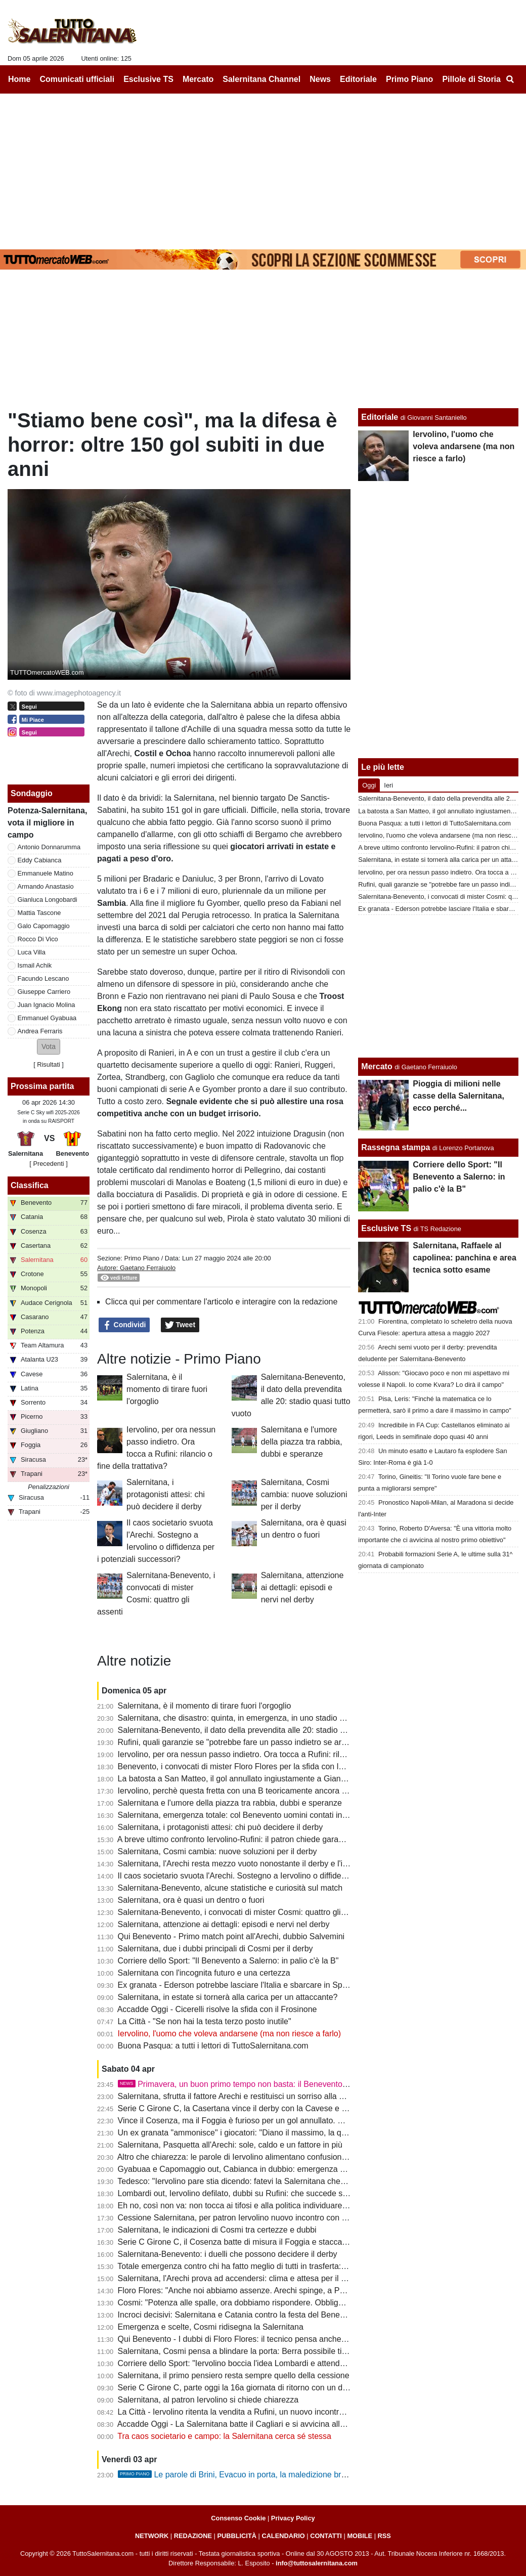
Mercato (376, 1066)
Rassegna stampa (395, 1147)
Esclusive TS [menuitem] (148, 79)
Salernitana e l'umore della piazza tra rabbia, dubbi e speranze (301, 1441)
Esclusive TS (386, 1228)
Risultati (48, 1064)
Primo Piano (141, 1258)
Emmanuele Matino (45, 873)
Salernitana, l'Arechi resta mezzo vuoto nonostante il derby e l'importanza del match (268, 1863)
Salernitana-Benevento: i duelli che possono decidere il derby (227, 2254)
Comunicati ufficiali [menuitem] (77, 79)
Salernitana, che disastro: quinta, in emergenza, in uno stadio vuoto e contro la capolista (275, 1718)
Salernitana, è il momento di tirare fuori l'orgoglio (166, 1389)
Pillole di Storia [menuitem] (471, 79)
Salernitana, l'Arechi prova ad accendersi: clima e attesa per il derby (240, 2278)
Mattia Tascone (39, 912)
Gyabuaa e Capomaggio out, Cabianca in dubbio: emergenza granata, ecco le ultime (269, 2169)
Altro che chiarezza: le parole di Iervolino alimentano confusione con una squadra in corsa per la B (293, 2157)
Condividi (124, 1325)
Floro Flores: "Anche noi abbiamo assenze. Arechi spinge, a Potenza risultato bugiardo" (274, 2290)
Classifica (30, 1185)
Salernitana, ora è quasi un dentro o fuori (191, 1900)
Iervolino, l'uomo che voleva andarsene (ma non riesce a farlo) (229, 2033)
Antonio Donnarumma (49, 847)
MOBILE (359, 2536)
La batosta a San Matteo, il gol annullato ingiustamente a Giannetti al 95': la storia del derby (282, 1778)
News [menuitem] (320, 79)
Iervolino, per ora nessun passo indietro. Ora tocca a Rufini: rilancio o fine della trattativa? (278, 1754)
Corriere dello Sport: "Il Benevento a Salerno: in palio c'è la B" (228, 1960)
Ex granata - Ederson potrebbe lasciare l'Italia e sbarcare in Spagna (239, 1985)
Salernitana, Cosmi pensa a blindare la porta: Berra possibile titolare (240, 2351)
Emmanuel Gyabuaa (47, 1018)
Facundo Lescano (43, 978)
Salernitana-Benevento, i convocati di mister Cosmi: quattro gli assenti (243, 1912)
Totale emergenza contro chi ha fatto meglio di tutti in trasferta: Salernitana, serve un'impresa (283, 2266)
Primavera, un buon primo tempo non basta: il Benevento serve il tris (250, 2084)
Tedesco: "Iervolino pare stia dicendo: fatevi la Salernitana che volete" (242, 2181)
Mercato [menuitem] (198, 79)
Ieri (388, 785)
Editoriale (379, 417)
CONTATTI (326, 2536)
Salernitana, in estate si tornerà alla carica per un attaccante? (228, 1997)
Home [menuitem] (19, 79)
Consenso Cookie (238, 2518)
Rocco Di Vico (38, 939)
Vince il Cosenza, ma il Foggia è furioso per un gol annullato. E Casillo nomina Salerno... (276, 2120)
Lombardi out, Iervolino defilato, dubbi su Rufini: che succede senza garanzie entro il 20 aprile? (288, 2193)
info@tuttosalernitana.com (317, 2563)
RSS (384, 2536)
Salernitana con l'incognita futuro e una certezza (204, 1973)
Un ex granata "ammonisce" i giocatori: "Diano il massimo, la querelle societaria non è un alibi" (287, 2132)
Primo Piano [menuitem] (409, 79)
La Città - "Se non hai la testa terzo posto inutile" (204, 2021)
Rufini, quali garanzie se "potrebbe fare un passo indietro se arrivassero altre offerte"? (271, 1742)
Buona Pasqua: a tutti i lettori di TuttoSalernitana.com (213, 2045)
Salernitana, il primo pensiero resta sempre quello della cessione (233, 2375)
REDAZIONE (193, 2536)
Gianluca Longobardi (47, 899)
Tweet (180, 1325)
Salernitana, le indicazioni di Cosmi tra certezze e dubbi (217, 2229)
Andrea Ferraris (40, 1031)
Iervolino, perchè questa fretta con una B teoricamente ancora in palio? (245, 1790)
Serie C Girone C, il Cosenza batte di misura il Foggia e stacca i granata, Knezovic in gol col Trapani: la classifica (320, 2242)
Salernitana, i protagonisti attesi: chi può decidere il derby (165, 1494)
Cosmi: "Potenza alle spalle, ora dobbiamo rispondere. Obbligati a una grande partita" (271, 2302)
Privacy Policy (293, 2518)
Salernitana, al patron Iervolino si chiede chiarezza (208, 2399)
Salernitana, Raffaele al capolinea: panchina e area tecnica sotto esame (464, 1257)
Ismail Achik (35, 965)
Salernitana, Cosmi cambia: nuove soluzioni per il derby (304, 1494)
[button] (48, 1047)
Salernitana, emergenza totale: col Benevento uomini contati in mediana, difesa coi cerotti (278, 1815)
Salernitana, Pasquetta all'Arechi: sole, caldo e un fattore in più (230, 2145)
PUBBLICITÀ (236, 2536)
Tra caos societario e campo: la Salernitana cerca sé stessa (224, 2436)
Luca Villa (32, 952)
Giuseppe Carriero (44, 991)
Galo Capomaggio (44, 926)
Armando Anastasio (46, 886)
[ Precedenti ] (48, 1163)
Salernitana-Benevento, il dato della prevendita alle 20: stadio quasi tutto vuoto (259, 1730)
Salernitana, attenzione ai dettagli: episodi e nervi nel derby (302, 1587)
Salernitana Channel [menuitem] (261, 79)
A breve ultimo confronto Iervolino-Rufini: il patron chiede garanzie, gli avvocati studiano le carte (288, 1839)
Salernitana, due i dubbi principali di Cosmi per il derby (215, 1948)
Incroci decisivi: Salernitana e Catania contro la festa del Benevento (239, 2314)
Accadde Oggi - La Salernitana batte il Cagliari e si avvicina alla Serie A (245, 2424)
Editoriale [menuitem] (358, 79)
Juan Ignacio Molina (46, 1005)
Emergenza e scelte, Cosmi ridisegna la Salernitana (210, 2327)
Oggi (369, 785)
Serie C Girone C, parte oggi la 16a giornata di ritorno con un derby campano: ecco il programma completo (309, 2387)
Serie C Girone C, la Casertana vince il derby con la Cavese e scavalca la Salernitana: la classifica (294, 2108)
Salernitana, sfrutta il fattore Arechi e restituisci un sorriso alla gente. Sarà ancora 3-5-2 (273, 2096)
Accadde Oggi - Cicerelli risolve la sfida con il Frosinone (217, 2009)
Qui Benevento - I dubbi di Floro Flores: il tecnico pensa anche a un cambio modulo (267, 2339)
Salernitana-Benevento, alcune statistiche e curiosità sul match (230, 1888)
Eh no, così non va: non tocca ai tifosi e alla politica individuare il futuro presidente (264, 2205)
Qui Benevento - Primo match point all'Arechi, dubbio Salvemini (231, 1936)
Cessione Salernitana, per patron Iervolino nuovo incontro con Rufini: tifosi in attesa (267, 2217)
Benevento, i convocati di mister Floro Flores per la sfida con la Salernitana (252, 1766)
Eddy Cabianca (40, 860)
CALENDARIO (282, 2536)
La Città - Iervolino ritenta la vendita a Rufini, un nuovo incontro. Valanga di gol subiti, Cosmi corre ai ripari (307, 2412)
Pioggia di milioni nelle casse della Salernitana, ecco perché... (458, 1095)
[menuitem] (510, 79)
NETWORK (151, 2536)
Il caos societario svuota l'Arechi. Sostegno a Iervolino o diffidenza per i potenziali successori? (286, 1875)
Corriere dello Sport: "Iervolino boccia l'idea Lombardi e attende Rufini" (244, 2363)
